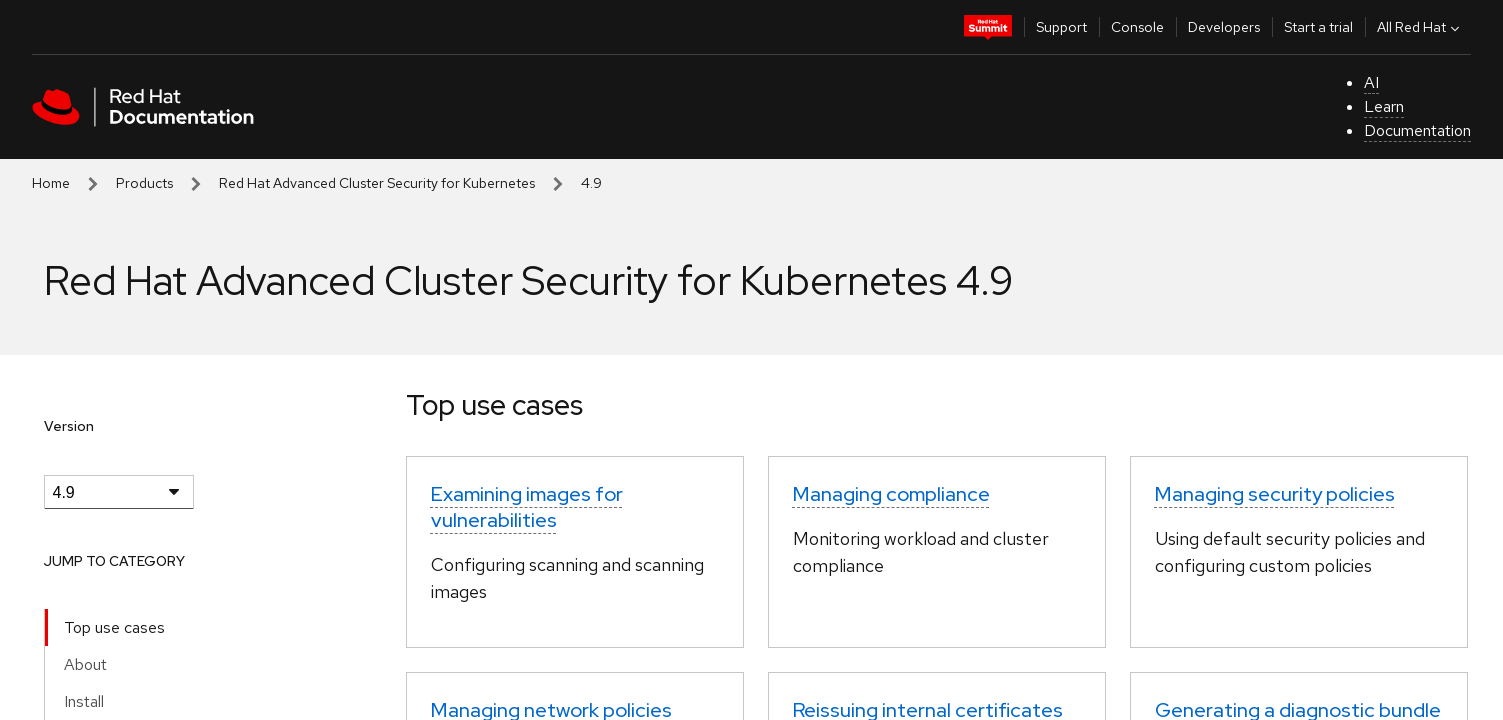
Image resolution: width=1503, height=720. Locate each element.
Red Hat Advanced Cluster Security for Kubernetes (377, 183)
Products (144, 183)
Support (1061, 27)
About (85, 664)
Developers (1224, 27)
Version (69, 426)
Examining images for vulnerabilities (527, 507)
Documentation (1417, 130)
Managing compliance (891, 494)
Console (1137, 27)
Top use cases (114, 627)
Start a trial (1318, 27)
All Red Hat (1420, 27)
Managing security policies (1275, 494)
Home (51, 183)
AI (1371, 82)
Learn (1384, 106)
